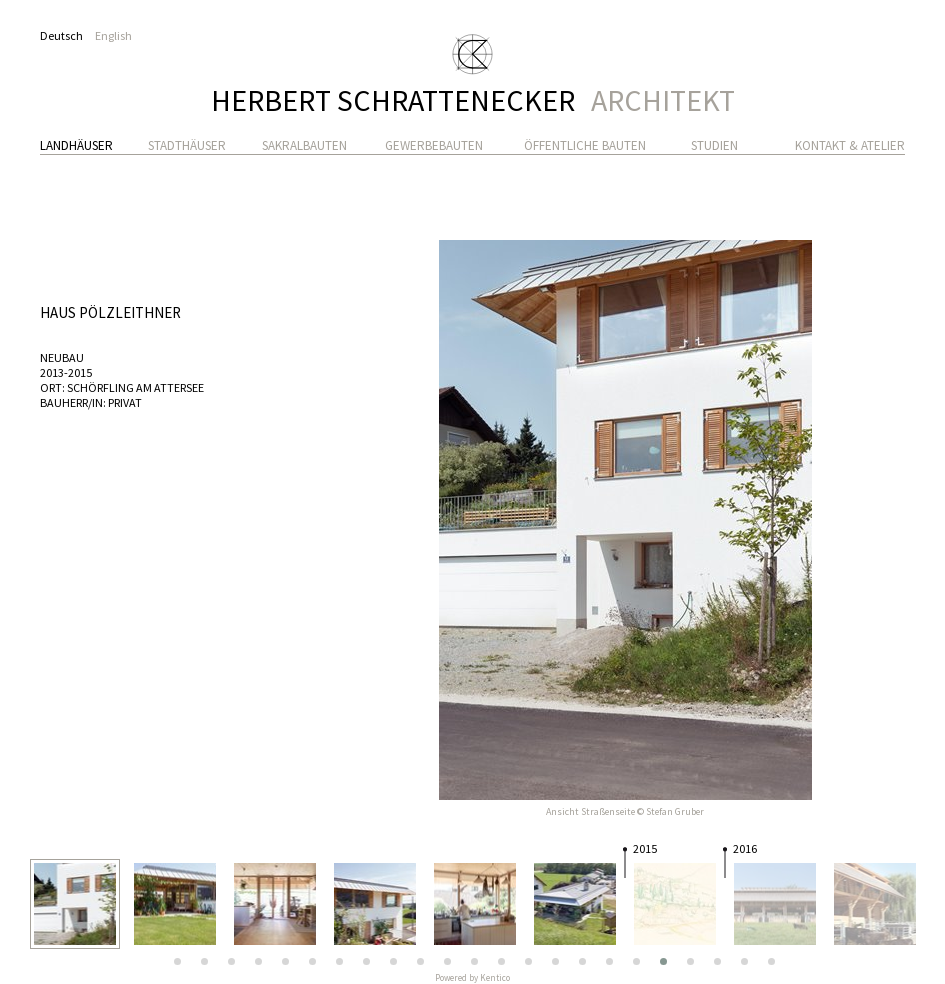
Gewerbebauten (434, 145)
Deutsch (61, 35)
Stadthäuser (187, 145)
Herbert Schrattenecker (473, 95)
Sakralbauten (304, 145)
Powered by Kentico (472, 977)
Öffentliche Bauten (585, 145)
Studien (714, 145)
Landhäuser (76, 145)
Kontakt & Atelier (850, 145)
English (113, 35)
